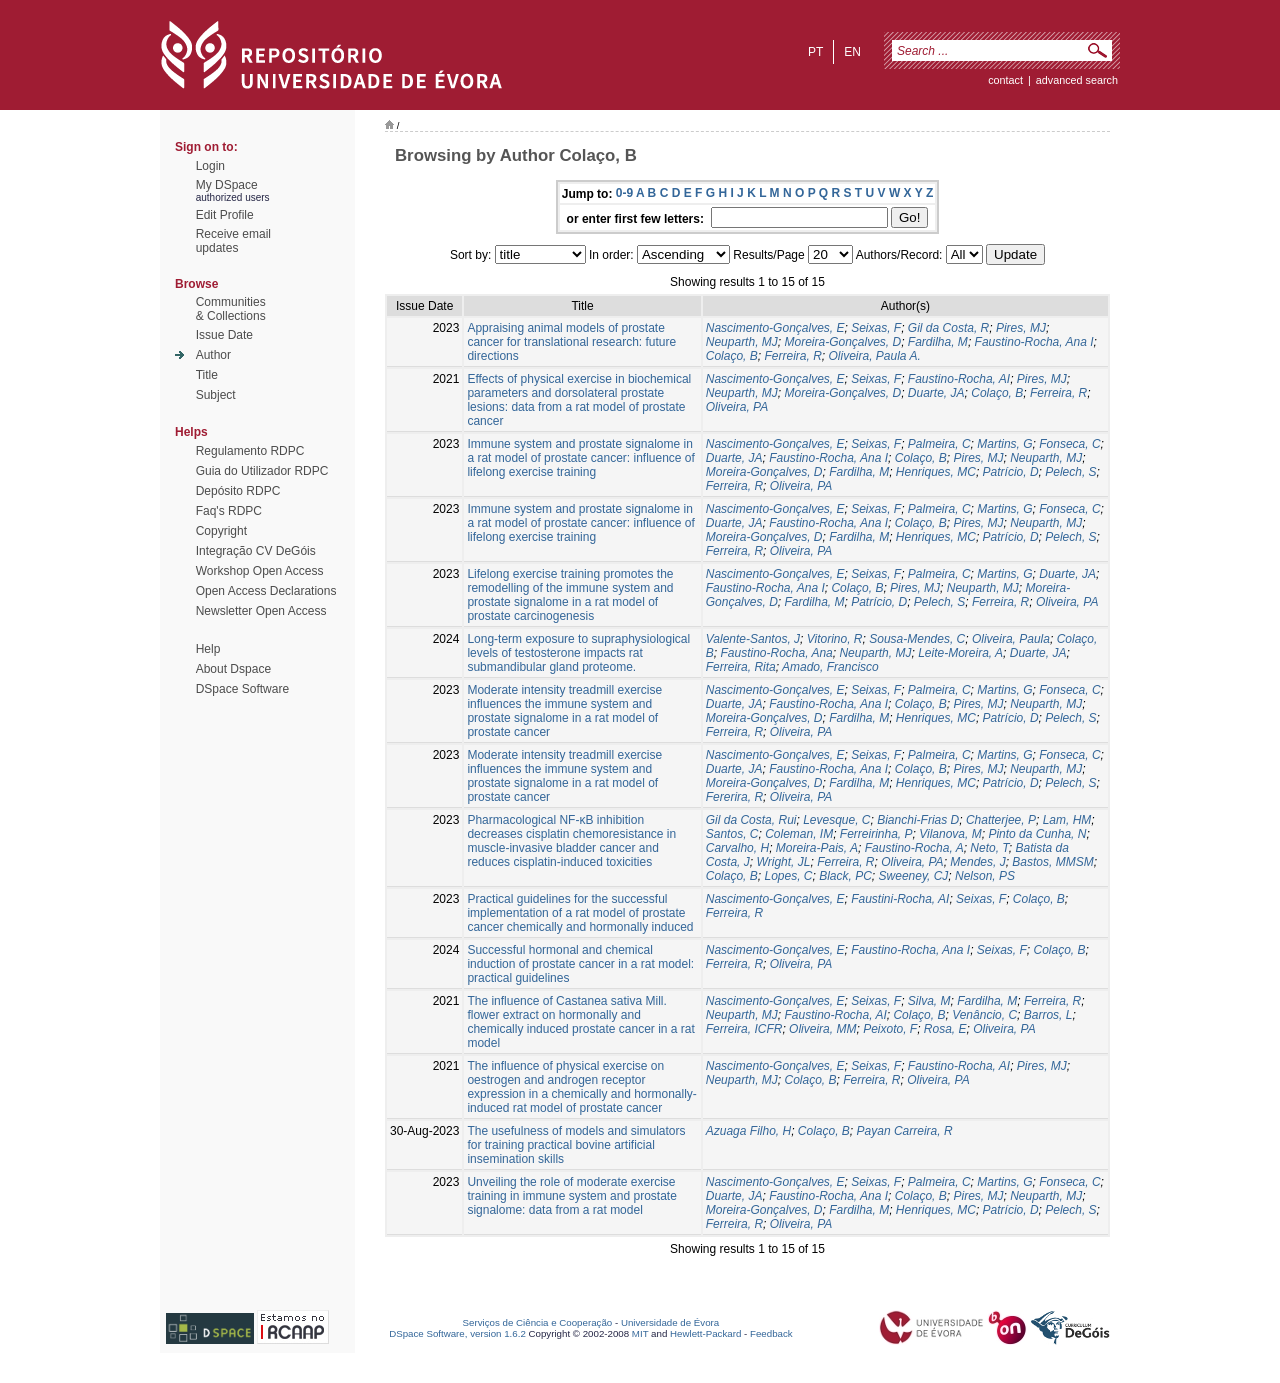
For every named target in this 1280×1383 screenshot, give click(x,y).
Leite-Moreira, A (960, 653)
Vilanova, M (950, 834)
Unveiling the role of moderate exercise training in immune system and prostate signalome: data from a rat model (571, 1196)
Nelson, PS (985, 876)
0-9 (624, 193)
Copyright (221, 531)
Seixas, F (876, 328)
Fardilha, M (938, 342)
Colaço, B (732, 356)
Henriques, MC (936, 472)
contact (1005, 80)
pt (815, 52)
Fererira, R (734, 797)
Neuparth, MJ (742, 342)
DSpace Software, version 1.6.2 (457, 1333)
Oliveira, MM (822, 1029)
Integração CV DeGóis (256, 551)
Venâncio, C (984, 1015)
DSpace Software (242, 689)
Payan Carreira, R (905, 1131)
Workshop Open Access (260, 571)
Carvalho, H (737, 848)
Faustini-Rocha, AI (900, 899)
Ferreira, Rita (741, 667)
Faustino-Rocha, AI (959, 379)
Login (210, 166)
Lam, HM (1067, 820)
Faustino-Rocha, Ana (776, 653)
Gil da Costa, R (948, 328)
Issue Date (224, 335)
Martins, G (1004, 444)
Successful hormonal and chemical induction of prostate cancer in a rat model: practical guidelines (580, 964)
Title (207, 375)
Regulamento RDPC (250, 451)
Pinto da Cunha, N (1037, 834)
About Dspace (233, 669)
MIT (640, 1333)
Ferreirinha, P (876, 834)
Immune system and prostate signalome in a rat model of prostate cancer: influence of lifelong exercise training (580, 458)
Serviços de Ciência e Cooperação (538, 1322)
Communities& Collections (231, 309)
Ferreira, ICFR (744, 1029)
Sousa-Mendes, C (917, 639)
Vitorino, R (835, 639)
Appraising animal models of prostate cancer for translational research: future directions (571, 342)
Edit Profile (225, 215)
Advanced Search (1077, 80)
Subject (216, 395)
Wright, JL (783, 862)
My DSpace (227, 185)
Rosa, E (945, 1029)
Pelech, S (1070, 472)
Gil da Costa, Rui (751, 820)
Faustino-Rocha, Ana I (1034, 342)
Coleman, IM (799, 834)
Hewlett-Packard (705, 1333)
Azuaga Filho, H (748, 1131)
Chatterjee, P (1001, 820)
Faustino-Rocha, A (914, 848)
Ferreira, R (792, 356)
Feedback (771, 1333)
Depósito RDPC (238, 491)
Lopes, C (788, 876)
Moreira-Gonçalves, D (842, 342)
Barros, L (1048, 1015)
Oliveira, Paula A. (874, 356)
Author (213, 355)
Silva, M (929, 1001)
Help (208, 649)
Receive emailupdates (233, 241)
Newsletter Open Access (261, 611)
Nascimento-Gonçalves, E (775, 328)
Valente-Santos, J (753, 639)
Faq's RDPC (229, 511)
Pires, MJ (1021, 328)
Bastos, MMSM (1052, 862)
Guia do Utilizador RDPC (262, 471)
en (852, 52)
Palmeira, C (939, 444)
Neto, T (989, 848)
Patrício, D (1011, 472)
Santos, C (732, 834)
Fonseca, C (1069, 444)
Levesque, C (836, 820)
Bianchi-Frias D (918, 820)
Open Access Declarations (266, 591)
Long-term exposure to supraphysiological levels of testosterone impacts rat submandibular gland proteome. (578, 653)
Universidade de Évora (670, 1322)
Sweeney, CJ (914, 876)
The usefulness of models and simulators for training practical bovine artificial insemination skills (576, 1145)
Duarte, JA (936, 393)
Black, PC (845, 876)
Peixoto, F (890, 1029)
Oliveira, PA (737, 407)
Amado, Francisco (830, 667)
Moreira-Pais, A (817, 848)
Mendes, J (977, 862)
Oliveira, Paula (1011, 639)
